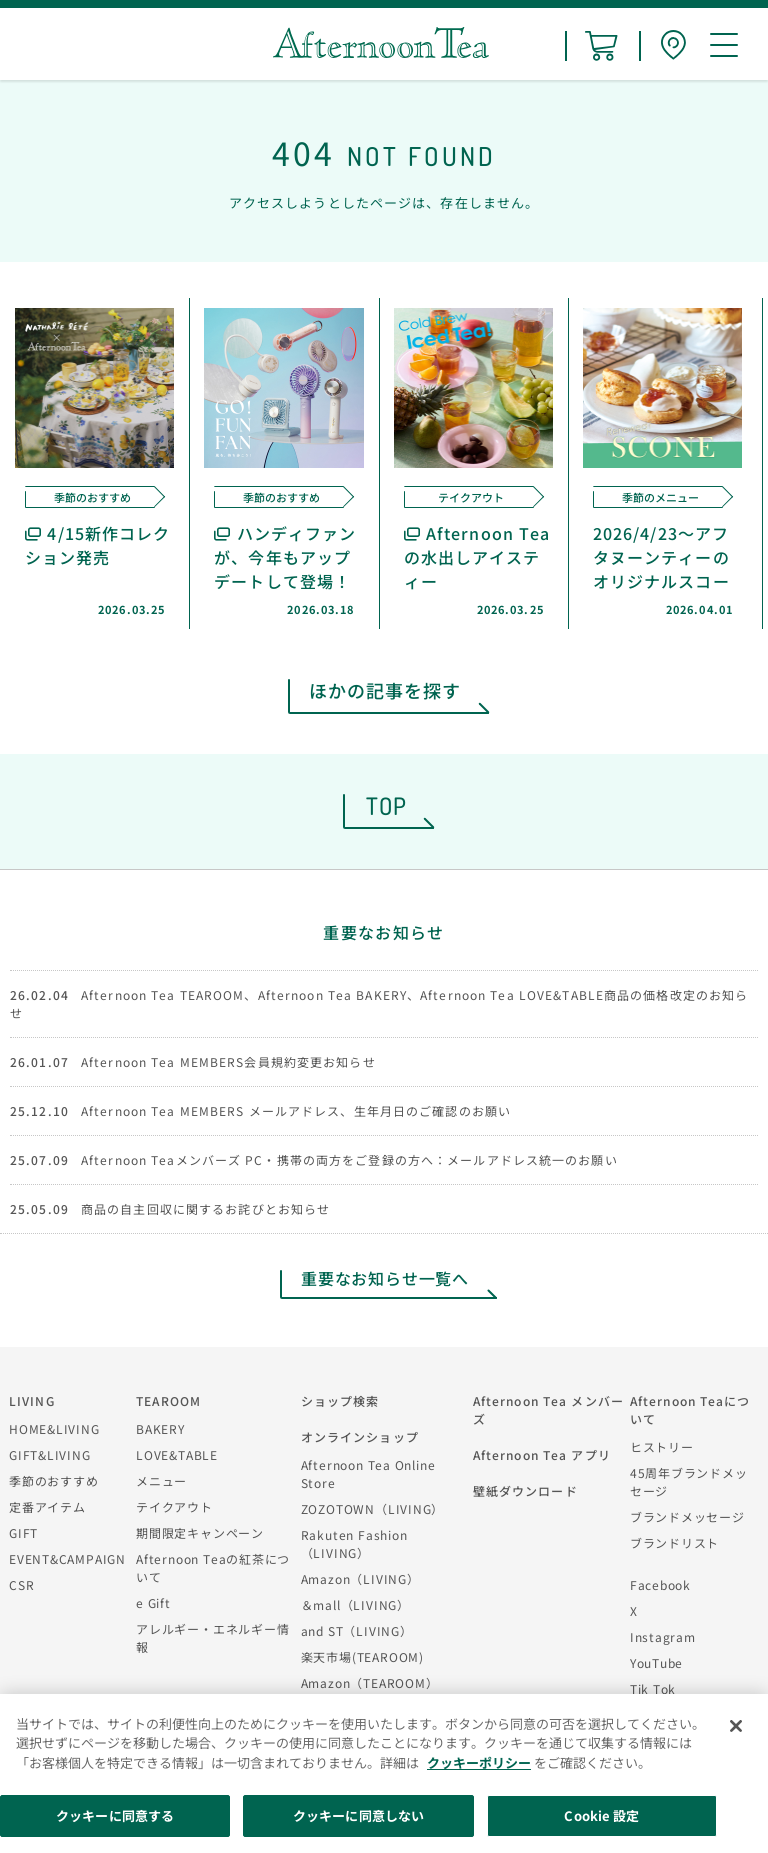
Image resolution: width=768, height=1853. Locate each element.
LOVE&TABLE (177, 1454)
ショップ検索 (340, 1400)
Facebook (660, 1584)
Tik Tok (653, 1688)
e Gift (153, 1602)
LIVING (32, 1400)
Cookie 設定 (601, 1815)
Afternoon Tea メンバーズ (548, 1409)
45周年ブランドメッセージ (689, 1481)
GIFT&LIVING (50, 1454)
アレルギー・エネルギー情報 (212, 1637)
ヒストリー (662, 1446)
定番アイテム (47, 1506)
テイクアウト (174, 1506)
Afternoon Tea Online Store (368, 1473)
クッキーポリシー (479, 1762)
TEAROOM (168, 1400)
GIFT (23, 1532)
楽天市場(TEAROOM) (362, 1656)
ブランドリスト (674, 1542)
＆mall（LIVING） (355, 1604)
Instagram (663, 1636)
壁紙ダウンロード (525, 1490)
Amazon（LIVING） (360, 1578)
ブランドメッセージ (687, 1516)
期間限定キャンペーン (200, 1532)
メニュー (161, 1480)
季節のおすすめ (53, 1480)
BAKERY (160, 1428)
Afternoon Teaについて (690, 1409)
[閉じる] (736, 1726)
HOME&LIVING (54, 1428)
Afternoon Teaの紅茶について (213, 1567)
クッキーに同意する (115, 1815)
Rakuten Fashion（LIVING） (354, 1543)
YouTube (656, 1662)
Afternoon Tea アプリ (542, 1454)
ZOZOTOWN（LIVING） (372, 1508)
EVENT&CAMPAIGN (67, 1558)
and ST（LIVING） (357, 1630)
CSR (21, 1584)
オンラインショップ (360, 1436)
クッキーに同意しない (358, 1815)
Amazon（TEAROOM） (370, 1682)
